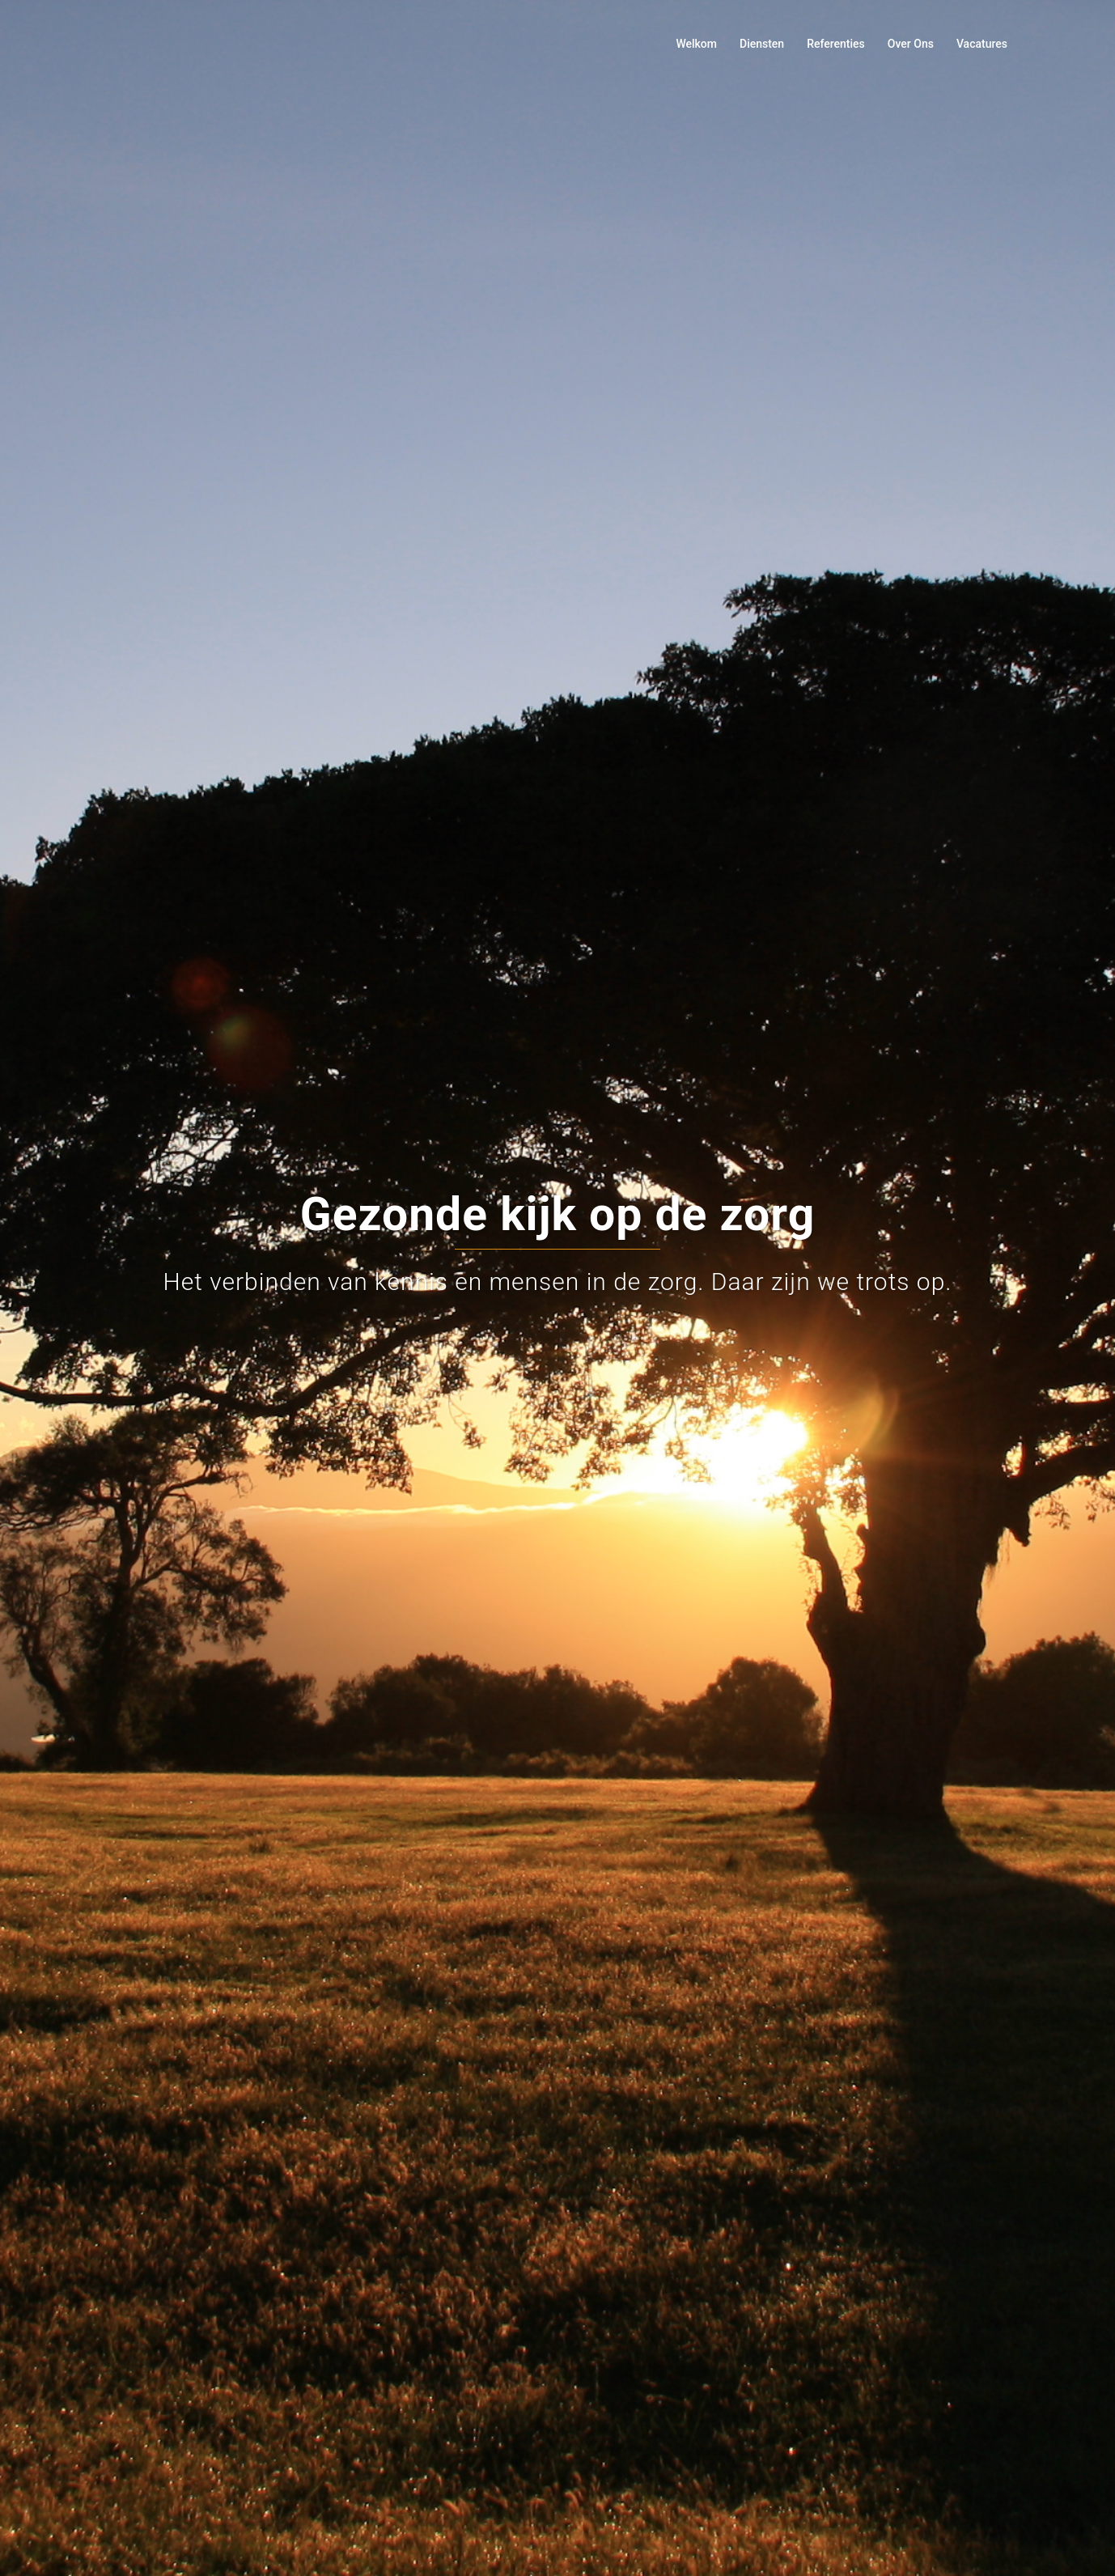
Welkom (696, 43)
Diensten (762, 43)
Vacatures (981, 43)
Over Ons (911, 43)
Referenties (836, 43)
